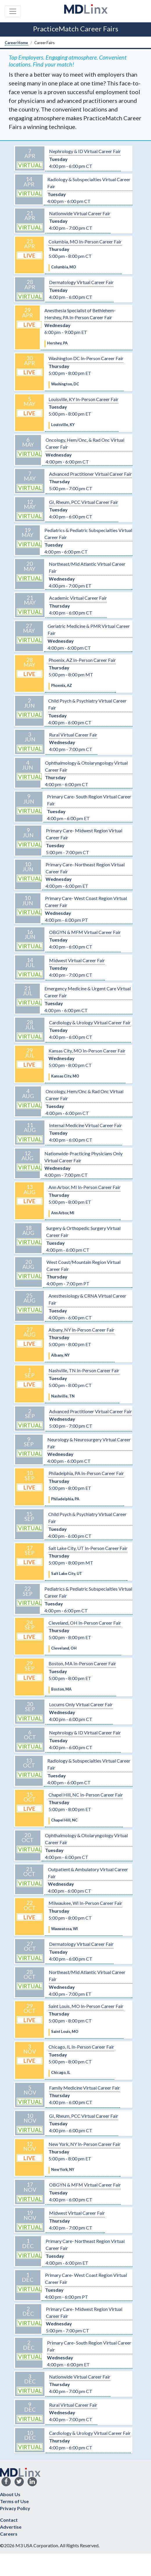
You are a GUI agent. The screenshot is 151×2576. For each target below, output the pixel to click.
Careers (8, 2534)
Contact (9, 2520)
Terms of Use (14, 2501)
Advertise (10, 2527)
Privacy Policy (15, 2508)
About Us (10, 2494)
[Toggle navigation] (13, 11)
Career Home (16, 42)
